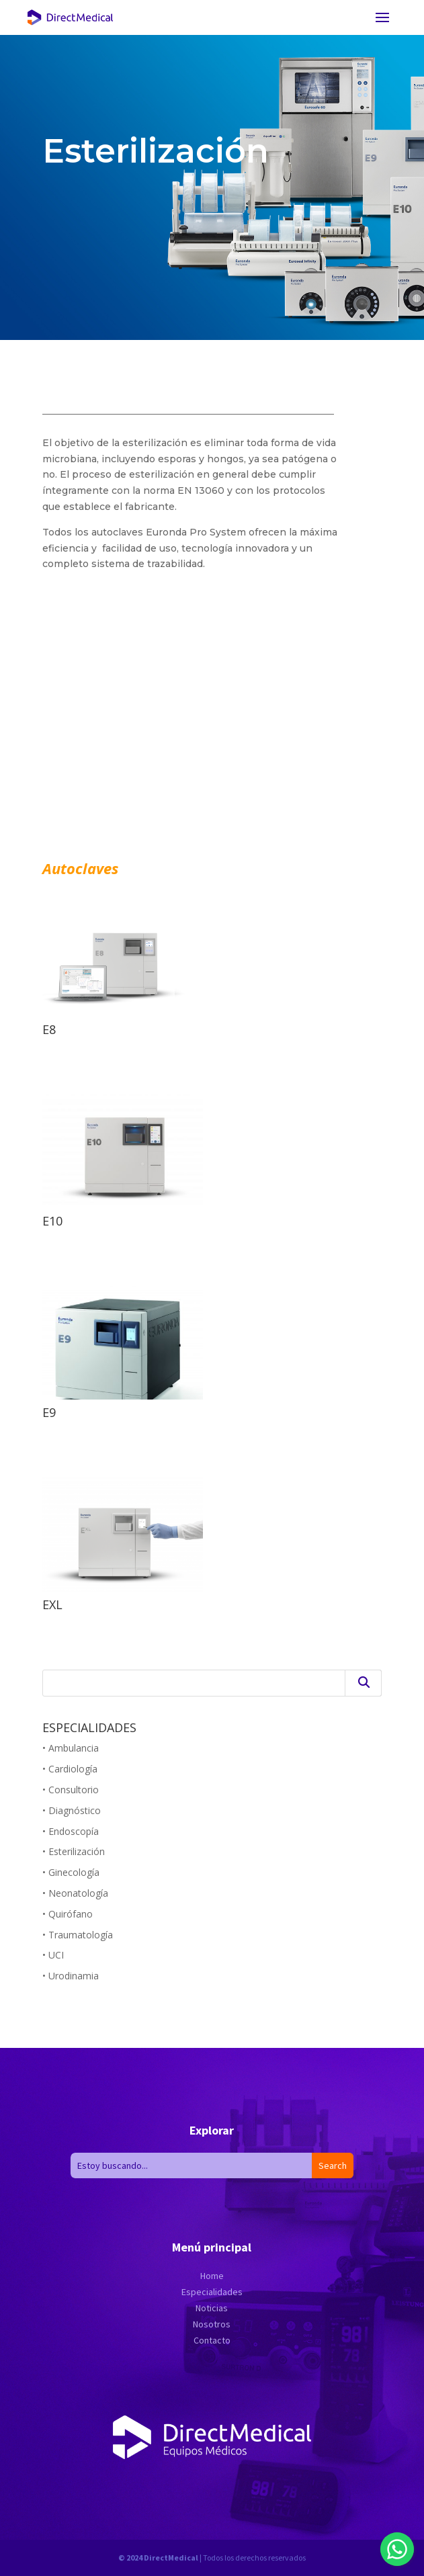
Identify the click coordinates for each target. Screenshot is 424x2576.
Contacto (212, 2340)
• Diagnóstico (71, 1810)
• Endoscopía (70, 1831)
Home (212, 2276)
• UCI (53, 1954)
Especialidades (212, 2292)
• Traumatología (77, 1934)
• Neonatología (75, 1893)
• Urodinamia (70, 1975)
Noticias (212, 2308)
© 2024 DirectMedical (158, 2557)
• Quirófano (67, 1913)
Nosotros (211, 2324)
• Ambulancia (70, 1748)
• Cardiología (69, 1768)
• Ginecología (70, 1872)
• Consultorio (70, 1789)
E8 (49, 1029)
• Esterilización (73, 1851)
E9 (49, 1412)
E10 (52, 1221)
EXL (52, 1604)
